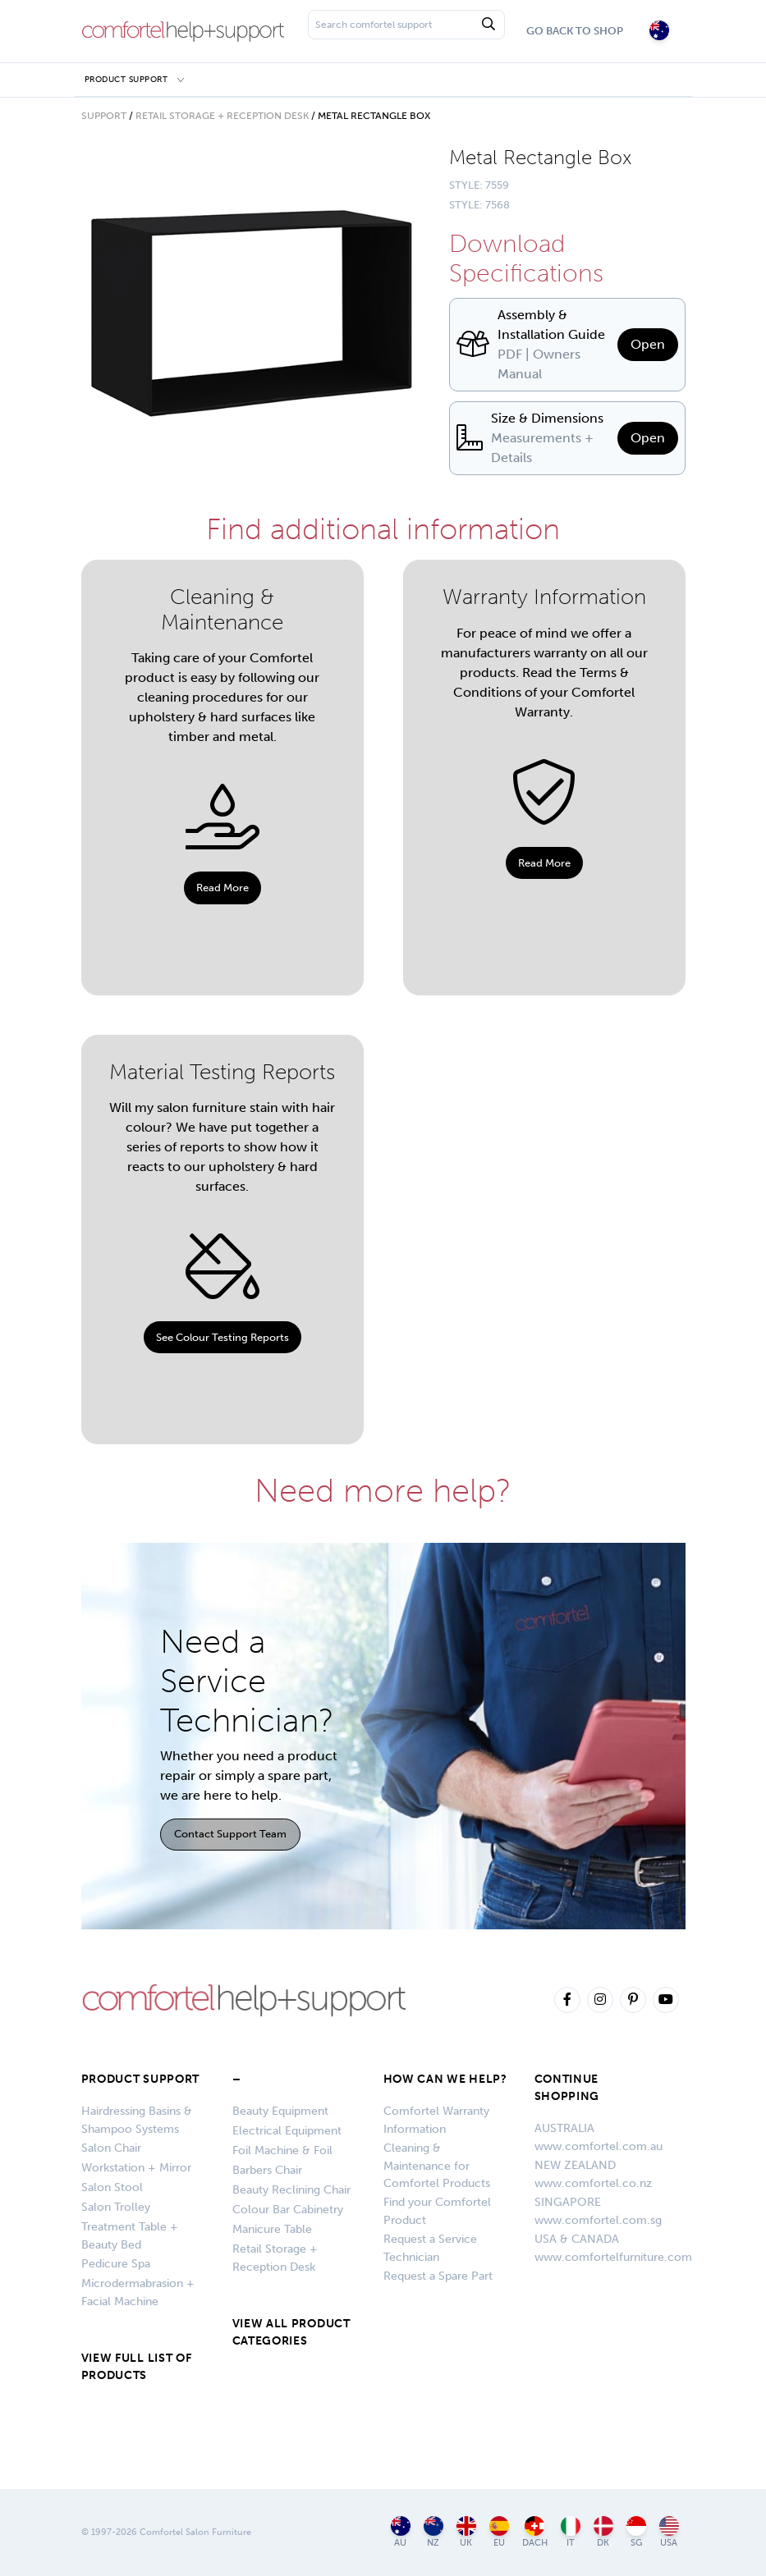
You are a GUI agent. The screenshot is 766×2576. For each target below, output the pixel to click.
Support (103, 115)
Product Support (126, 79)
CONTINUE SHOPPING (567, 2087)
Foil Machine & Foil (282, 2150)
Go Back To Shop (574, 31)
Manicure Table (272, 2229)
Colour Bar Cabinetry (287, 2210)
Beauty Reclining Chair (291, 2190)
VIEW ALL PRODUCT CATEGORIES (291, 2332)
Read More (222, 887)
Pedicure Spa (115, 2264)
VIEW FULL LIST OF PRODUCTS (136, 2366)
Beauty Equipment (280, 2111)
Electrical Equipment (287, 2131)
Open (648, 344)
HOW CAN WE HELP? (445, 2079)
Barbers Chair (267, 2170)
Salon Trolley (115, 2207)
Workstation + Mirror (136, 2168)
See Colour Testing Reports (222, 1337)
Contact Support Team (230, 1834)
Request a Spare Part (438, 2276)
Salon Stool (112, 2187)
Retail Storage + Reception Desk (222, 115)
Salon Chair (111, 2148)
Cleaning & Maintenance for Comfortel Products (436, 2165)
